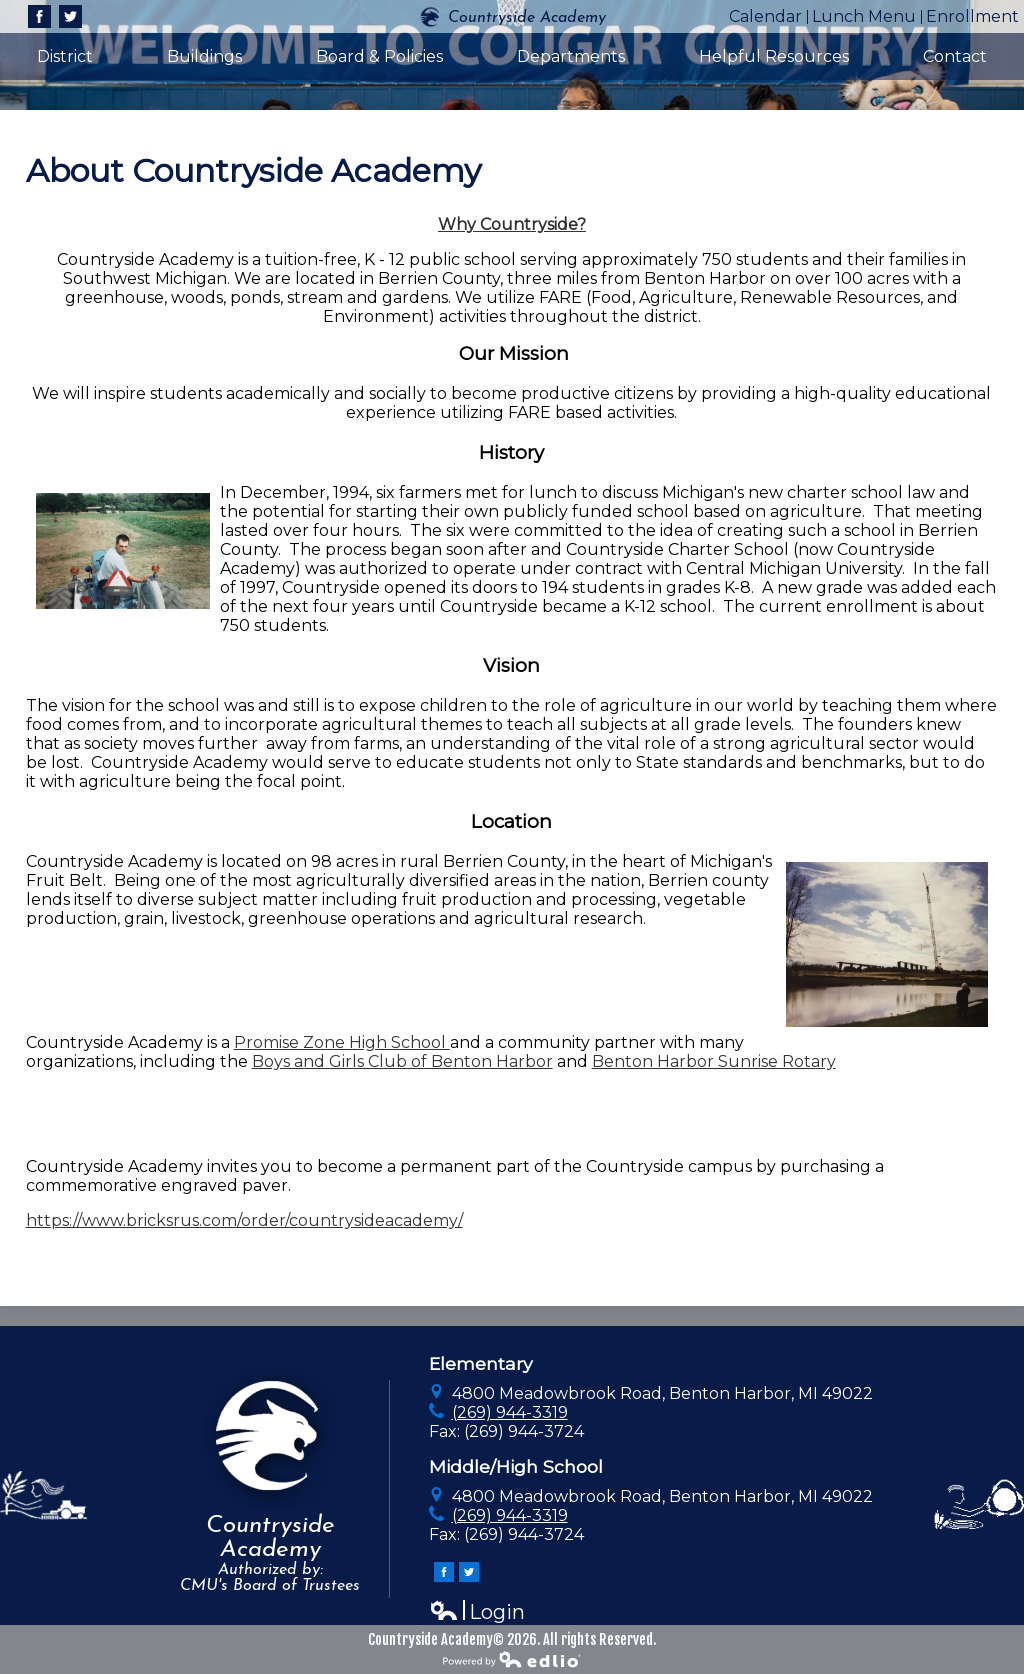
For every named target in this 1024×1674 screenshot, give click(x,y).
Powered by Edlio (512, 1659)
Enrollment (972, 16)
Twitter (70, 19)
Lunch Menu (864, 16)
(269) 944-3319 (510, 1412)
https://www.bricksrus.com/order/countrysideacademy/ (244, 1220)
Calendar (765, 16)
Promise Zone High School (342, 1042)
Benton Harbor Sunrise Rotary (714, 1061)
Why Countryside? (512, 224)
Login (477, 1612)
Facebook (39, 19)
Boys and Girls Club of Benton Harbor (402, 1061)
